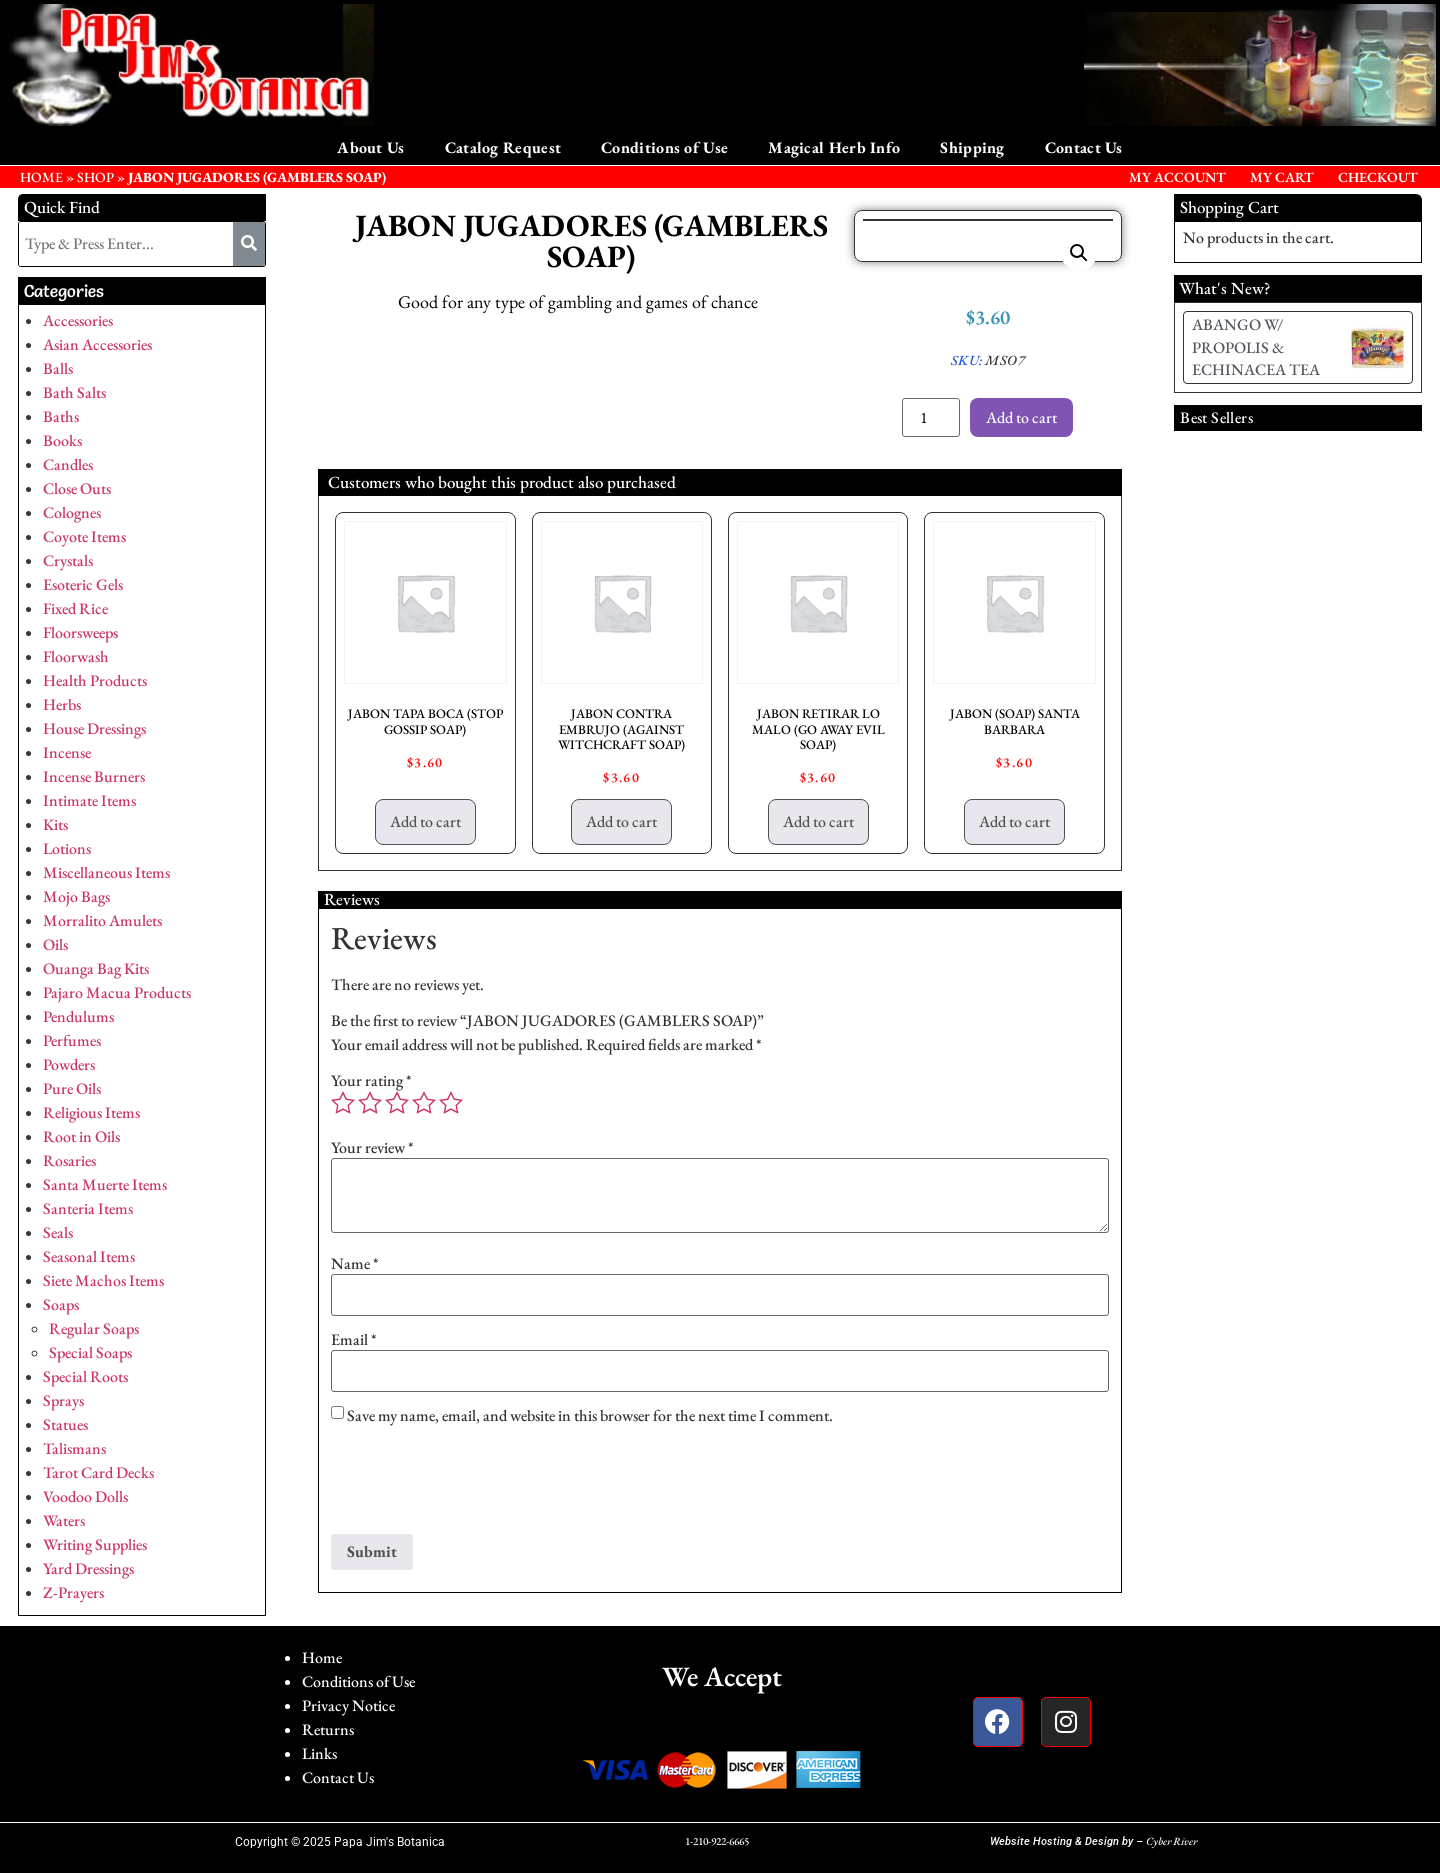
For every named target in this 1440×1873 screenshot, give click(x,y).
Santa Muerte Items (105, 1184)
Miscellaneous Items (106, 872)
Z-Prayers (73, 1592)
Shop (95, 177)
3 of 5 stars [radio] (397, 1103)
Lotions (67, 848)
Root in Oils (81, 1136)
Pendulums (78, 1016)
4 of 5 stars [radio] (424, 1103)
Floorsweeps (80, 632)
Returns (328, 1729)
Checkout (1378, 177)
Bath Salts (74, 392)
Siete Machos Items (103, 1280)
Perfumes (72, 1040)
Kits (55, 824)
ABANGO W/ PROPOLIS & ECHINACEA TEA (1256, 347)
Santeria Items (88, 1208)
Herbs (62, 704)
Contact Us (1084, 147)
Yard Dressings (88, 1568)
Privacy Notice (348, 1705)
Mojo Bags (76, 896)
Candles (68, 464)
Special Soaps (90, 1352)
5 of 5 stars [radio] (451, 1103)
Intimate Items (89, 800)
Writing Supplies (95, 1544)
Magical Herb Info (834, 147)
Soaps (61, 1304)
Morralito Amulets (102, 920)
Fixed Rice (75, 608)
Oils (55, 944)
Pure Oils (72, 1088)
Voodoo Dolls (85, 1496)
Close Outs (77, 488)
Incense (67, 752)
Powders (69, 1064)
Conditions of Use (664, 147)
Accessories (78, 320)
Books (62, 440)
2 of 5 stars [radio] (370, 1103)
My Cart (1282, 177)
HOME (41, 177)
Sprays (63, 1400)
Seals (58, 1232)
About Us (370, 147)
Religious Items (91, 1112)
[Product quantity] (931, 417)
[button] (1079, 253)
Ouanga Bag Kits (96, 968)
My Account (1177, 177)
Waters (64, 1520)
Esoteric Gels (83, 584)
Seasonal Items (89, 1256)
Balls (58, 368)
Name (355, 1264)
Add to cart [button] (425, 821)
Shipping (972, 147)
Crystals (68, 560)
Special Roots (85, 1376)
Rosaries (69, 1160)
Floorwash (76, 656)
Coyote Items (84, 536)
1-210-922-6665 (717, 1841)
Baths (61, 416)
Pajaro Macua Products (117, 992)
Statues (65, 1424)
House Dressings (94, 728)
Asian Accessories (97, 344)
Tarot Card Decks (98, 1472)
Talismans (74, 1448)
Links (319, 1753)
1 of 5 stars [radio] (343, 1103)
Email (354, 1340)
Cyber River (1171, 1841)
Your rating (371, 1081)
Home (322, 1657)
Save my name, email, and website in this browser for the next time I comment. (590, 1416)
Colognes (72, 512)
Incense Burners (94, 776)
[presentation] (483, 1485)
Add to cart (1021, 417)
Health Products (95, 680)
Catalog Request (503, 147)
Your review (372, 1148)
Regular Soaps (94, 1328)
